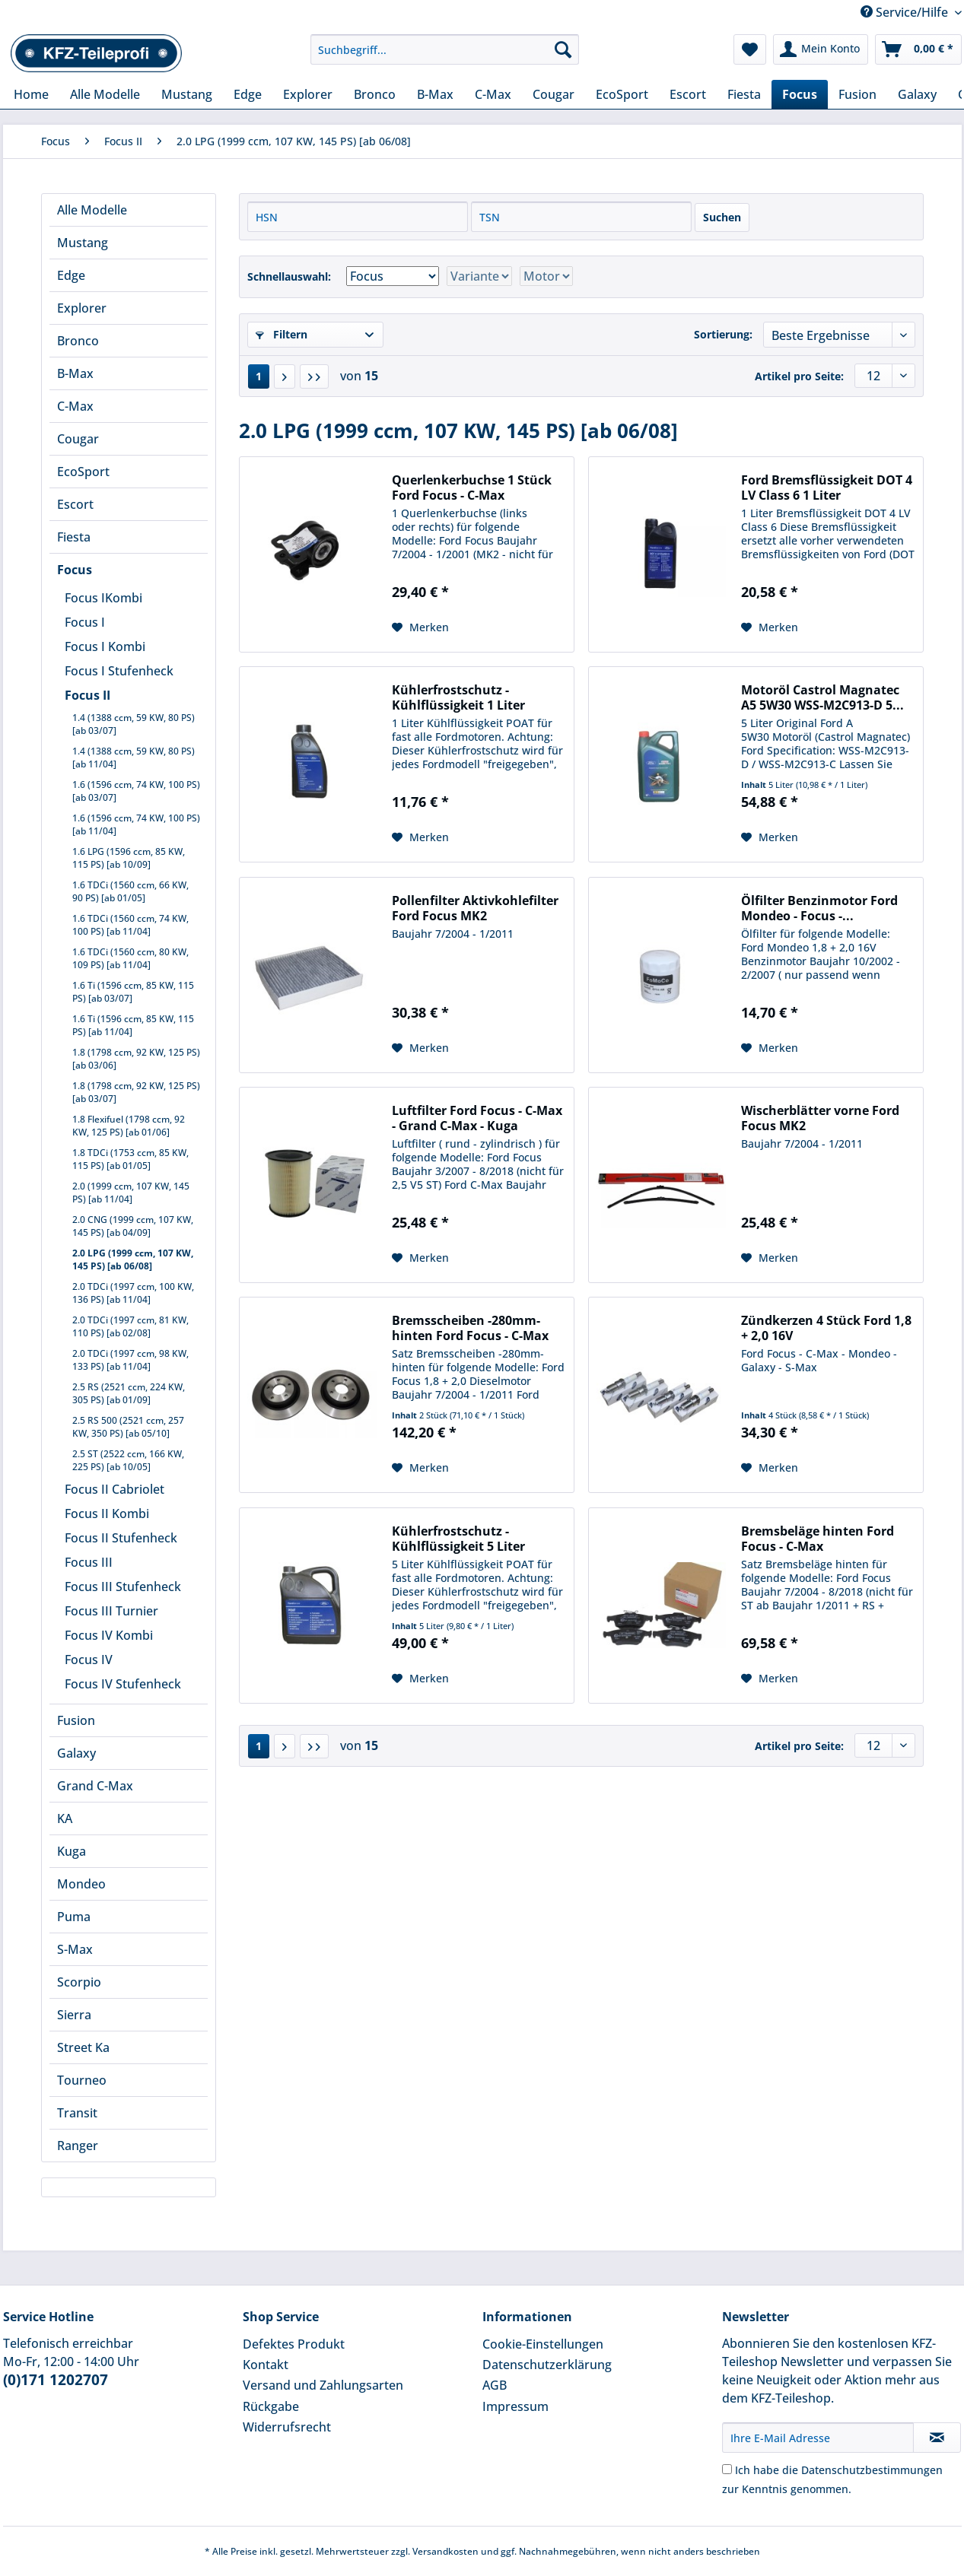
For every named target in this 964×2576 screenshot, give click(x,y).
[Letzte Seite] (314, 376)
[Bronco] (374, 94)
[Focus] (800, 94)
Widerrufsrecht (287, 2427)
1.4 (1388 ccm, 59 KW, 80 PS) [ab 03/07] (133, 724)
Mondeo (81, 1884)
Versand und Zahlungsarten (323, 2385)
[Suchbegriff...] (444, 49)
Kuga (71, 1851)
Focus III (89, 1562)
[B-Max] (435, 94)
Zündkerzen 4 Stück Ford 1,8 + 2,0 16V (826, 1328)
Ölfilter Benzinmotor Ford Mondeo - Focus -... (819, 908)
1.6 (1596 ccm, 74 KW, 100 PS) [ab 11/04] (136, 824)
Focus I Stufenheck (119, 670)
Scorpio (79, 1982)
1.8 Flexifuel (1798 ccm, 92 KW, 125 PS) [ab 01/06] (128, 1126)
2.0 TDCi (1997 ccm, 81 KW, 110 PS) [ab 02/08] (130, 1326)
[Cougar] (553, 94)
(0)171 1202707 (55, 2380)
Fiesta (74, 537)
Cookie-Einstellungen (542, 2344)
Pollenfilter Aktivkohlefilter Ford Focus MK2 (475, 908)
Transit (77, 2112)
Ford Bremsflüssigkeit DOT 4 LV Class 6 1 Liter (826, 487)
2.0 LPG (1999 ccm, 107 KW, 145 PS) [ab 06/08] (132, 1259)
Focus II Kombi (107, 1513)
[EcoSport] (622, 94)
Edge (71, 275)
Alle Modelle (92, 210)
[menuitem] (444, 56)
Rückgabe (271, 2406)
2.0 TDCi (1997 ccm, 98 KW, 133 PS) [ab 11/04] (130, 1360)
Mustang (82, 242)
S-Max (75, 1949)
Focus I (85, 622)
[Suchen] (563, 49)
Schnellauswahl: (289, 276)
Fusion (76, 1720)
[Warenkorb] (918, 49)
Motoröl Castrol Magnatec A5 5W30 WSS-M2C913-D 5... (822, 697)
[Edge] (247, 94)
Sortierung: (723, 334)
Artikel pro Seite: (799, 376)
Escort (75, 504)
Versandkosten (445, 2551)
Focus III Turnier (111, 1610)
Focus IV (89, 1659)
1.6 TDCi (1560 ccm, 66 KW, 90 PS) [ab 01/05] (130, 891)
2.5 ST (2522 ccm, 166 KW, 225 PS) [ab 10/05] (128, 1460)
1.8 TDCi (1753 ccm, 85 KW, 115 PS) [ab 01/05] (130, 1159)
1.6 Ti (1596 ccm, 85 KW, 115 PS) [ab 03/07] (133, 992)
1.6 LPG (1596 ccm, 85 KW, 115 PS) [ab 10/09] (128, 858)
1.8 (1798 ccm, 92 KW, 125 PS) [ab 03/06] (136, 1059)
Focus (74, 569)
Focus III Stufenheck (123, 1586)
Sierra (74, 2014)
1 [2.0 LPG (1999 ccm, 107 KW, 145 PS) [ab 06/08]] (259, 376)
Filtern (281, 334)
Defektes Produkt (294, 2344)
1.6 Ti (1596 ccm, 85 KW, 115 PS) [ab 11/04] (133, 1025)
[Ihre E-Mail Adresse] (818, 2437)
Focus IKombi (103, 597)
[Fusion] (857, 94)
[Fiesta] (744, 94)
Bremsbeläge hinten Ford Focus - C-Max (817, 1538)
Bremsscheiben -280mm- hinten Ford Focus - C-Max (470, 1328)
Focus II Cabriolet (114, 1489)
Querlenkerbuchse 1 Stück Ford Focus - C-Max (472, 487)
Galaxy (76, 1753)
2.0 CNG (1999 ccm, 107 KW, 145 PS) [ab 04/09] (132, 1226)
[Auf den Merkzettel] (420, 627)
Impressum (515, 2406)
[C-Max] (493, 94)
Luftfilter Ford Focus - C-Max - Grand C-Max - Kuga (477, 1118)
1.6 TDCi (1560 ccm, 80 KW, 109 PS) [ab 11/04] (130, 958)
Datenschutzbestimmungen (872, 2470)
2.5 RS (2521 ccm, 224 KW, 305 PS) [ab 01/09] (128, 1393)
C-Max (75, 406)
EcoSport (83, 471)
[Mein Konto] (820, 49)
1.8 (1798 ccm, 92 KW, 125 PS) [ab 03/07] (136, 1092)
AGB (494, 2385)
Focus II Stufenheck (121, 1537)
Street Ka (83, 2047)
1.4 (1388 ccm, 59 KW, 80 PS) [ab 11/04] (133, 757)
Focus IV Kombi (109, 1635)
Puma (74, 1916)
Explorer (82, 308)
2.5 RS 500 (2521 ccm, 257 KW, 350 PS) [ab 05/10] (128, 1427)
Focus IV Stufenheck (123, 1684)
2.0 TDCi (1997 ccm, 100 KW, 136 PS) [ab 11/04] (133, 1293)
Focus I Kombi (105, 646)
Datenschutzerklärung (547, 2364)
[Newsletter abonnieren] (937, 2437)
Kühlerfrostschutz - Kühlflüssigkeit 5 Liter (458, 1538)
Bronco (78, 340)
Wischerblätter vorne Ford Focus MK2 (820, 1118)
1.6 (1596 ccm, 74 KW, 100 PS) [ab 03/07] (136, 791)
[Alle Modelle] (105, 94)
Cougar (78, 438)
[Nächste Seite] (284, 376)
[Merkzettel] (749, 49)
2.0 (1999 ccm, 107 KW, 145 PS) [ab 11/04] (130, 1192)
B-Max (75, 373)
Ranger (77, 2145)
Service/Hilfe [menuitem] (906, 12)
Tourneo (82, 2080)
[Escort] (688, 94)
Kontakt (265, 2364)
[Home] (31, 94)
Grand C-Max (95, 1785)
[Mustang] (187, 94)
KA (64, 1818)
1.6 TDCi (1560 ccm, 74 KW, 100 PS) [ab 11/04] (130, 925)
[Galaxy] (917, 94)
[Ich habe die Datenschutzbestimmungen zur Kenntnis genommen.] (727, 2469)
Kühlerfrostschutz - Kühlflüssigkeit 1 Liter (458, 697)
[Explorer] (307, 94)
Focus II (87, 695)
